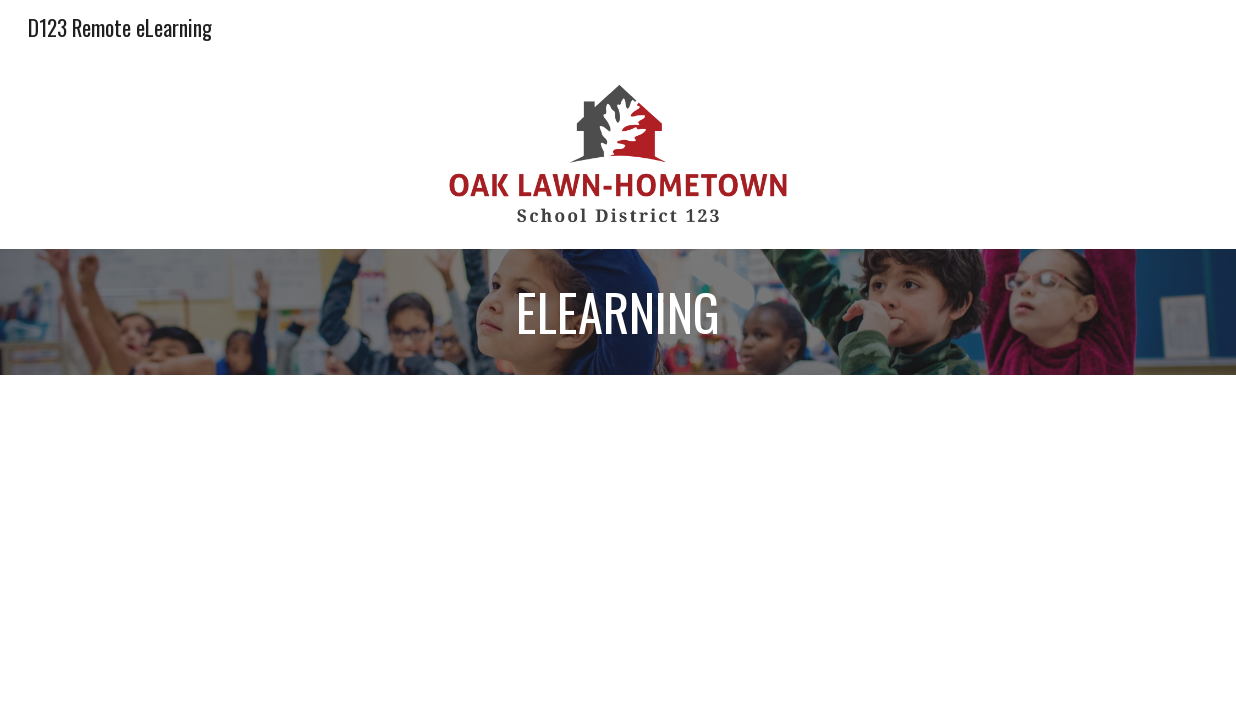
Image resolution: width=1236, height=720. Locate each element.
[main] (618, 312)
